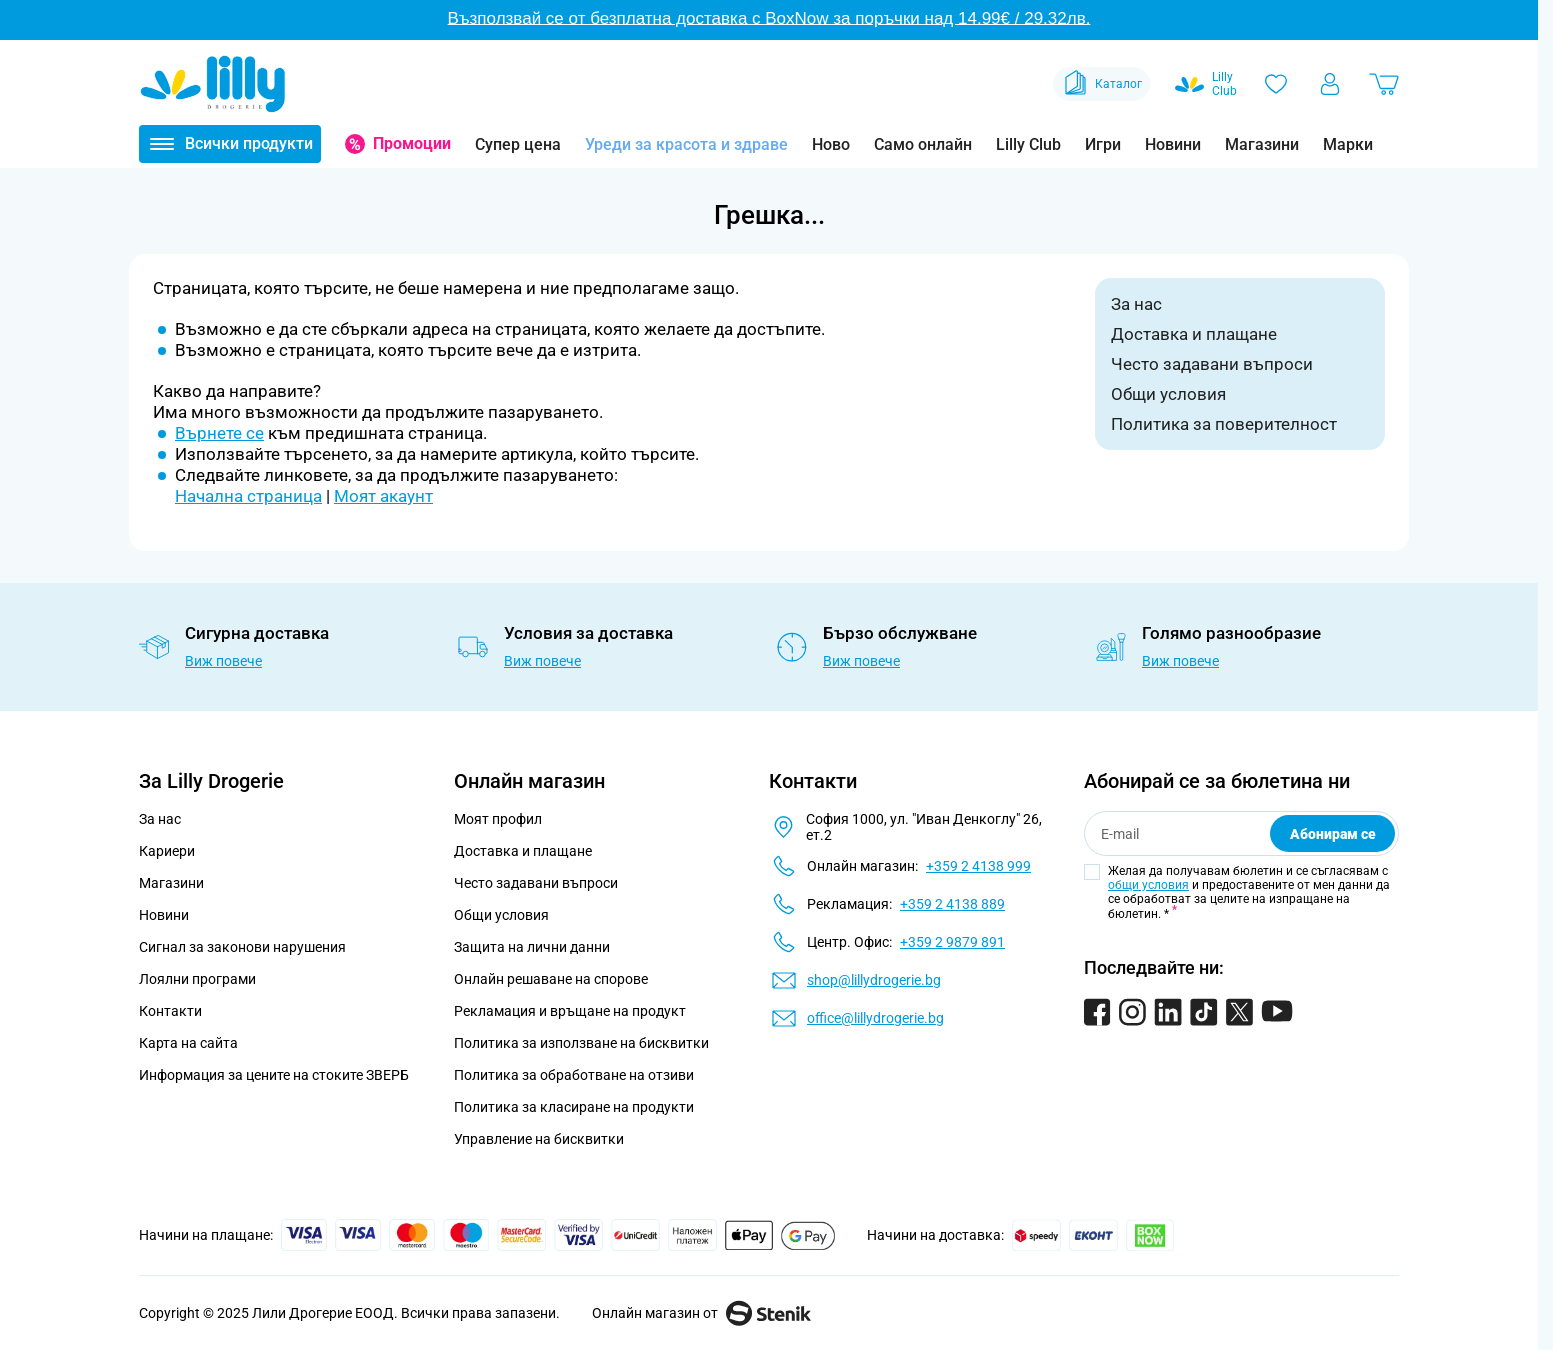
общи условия (1148, 885)
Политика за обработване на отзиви (574, 1075)
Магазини (1262, 144)
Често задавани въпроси (1212, 364)
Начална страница (248, 496)
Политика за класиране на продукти (574, 1107)
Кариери (167, 851)
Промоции (412, 143)
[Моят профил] (1330, 84)
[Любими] (1276, 84)
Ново (831, 144)
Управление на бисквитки (539, 1139)
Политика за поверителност (1224, 424)
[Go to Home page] (213, 84)
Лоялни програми (197, 979)
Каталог (1101, 84)
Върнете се (219, 433)
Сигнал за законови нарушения (242, 947)
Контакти (170, 1011)
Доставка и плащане (1194, 334)
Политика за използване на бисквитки (581, 1043)
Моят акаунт (383, 496)
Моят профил (498, 819)
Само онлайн (923, 144)
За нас (1136, 304)
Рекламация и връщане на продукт (571, 1011)
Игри (1103, 144)
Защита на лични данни (532, 947)
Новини (1173, 144)
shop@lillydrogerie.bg (874, 980)
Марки (1348, 144)
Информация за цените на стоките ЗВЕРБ (274, 1075)
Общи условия (1168, 394)
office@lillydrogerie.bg (875, 1018)
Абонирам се (1333, 834)
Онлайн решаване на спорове (551, 979)
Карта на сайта (188, 1043)
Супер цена (518, 144)
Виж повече (223, 661)
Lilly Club (1028, 144)
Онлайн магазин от (701, 1313)
